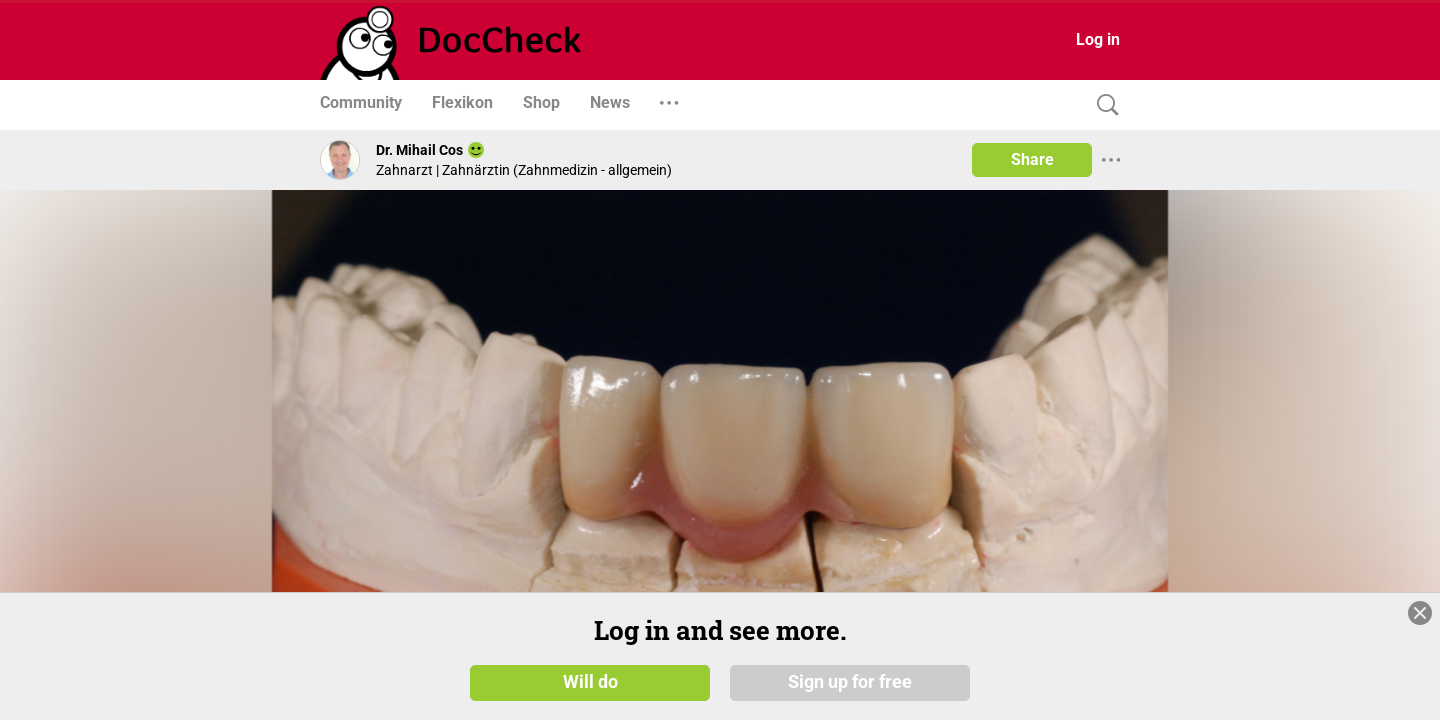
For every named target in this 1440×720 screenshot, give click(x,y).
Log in (1098, 39)
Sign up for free (850, 689)
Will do (590, 689)
